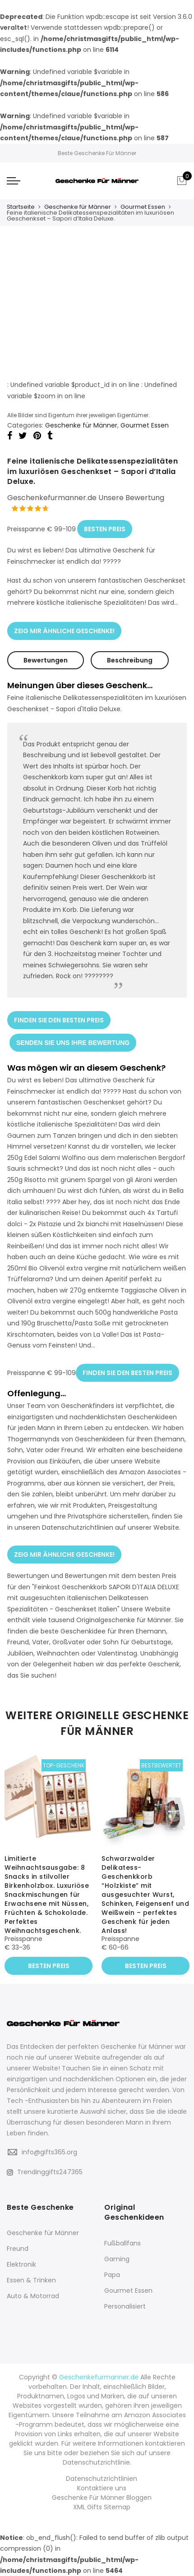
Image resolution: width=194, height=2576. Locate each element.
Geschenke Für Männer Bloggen (102, 2497)
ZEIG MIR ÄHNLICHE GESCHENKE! (64, 630)
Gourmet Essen (142, 206)
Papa (112, 2274)
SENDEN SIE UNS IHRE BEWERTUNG (72, 1042)
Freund (17, 2248)
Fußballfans (122, 2243)
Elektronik (21, 2264)
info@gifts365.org (49, 2152)
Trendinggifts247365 (45, 2171)
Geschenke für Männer (77, 206)
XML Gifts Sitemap (101, 2507)
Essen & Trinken (31, 2280)
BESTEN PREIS (104, 529)
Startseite (21, 206)
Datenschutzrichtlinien (101, 2478)
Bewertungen (45, 659)
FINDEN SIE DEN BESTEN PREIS (59, 1019)
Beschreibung (129, 659)
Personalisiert (125, 2306)
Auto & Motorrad (33, 2295)
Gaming (116, 2258)
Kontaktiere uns (101, 2488)
